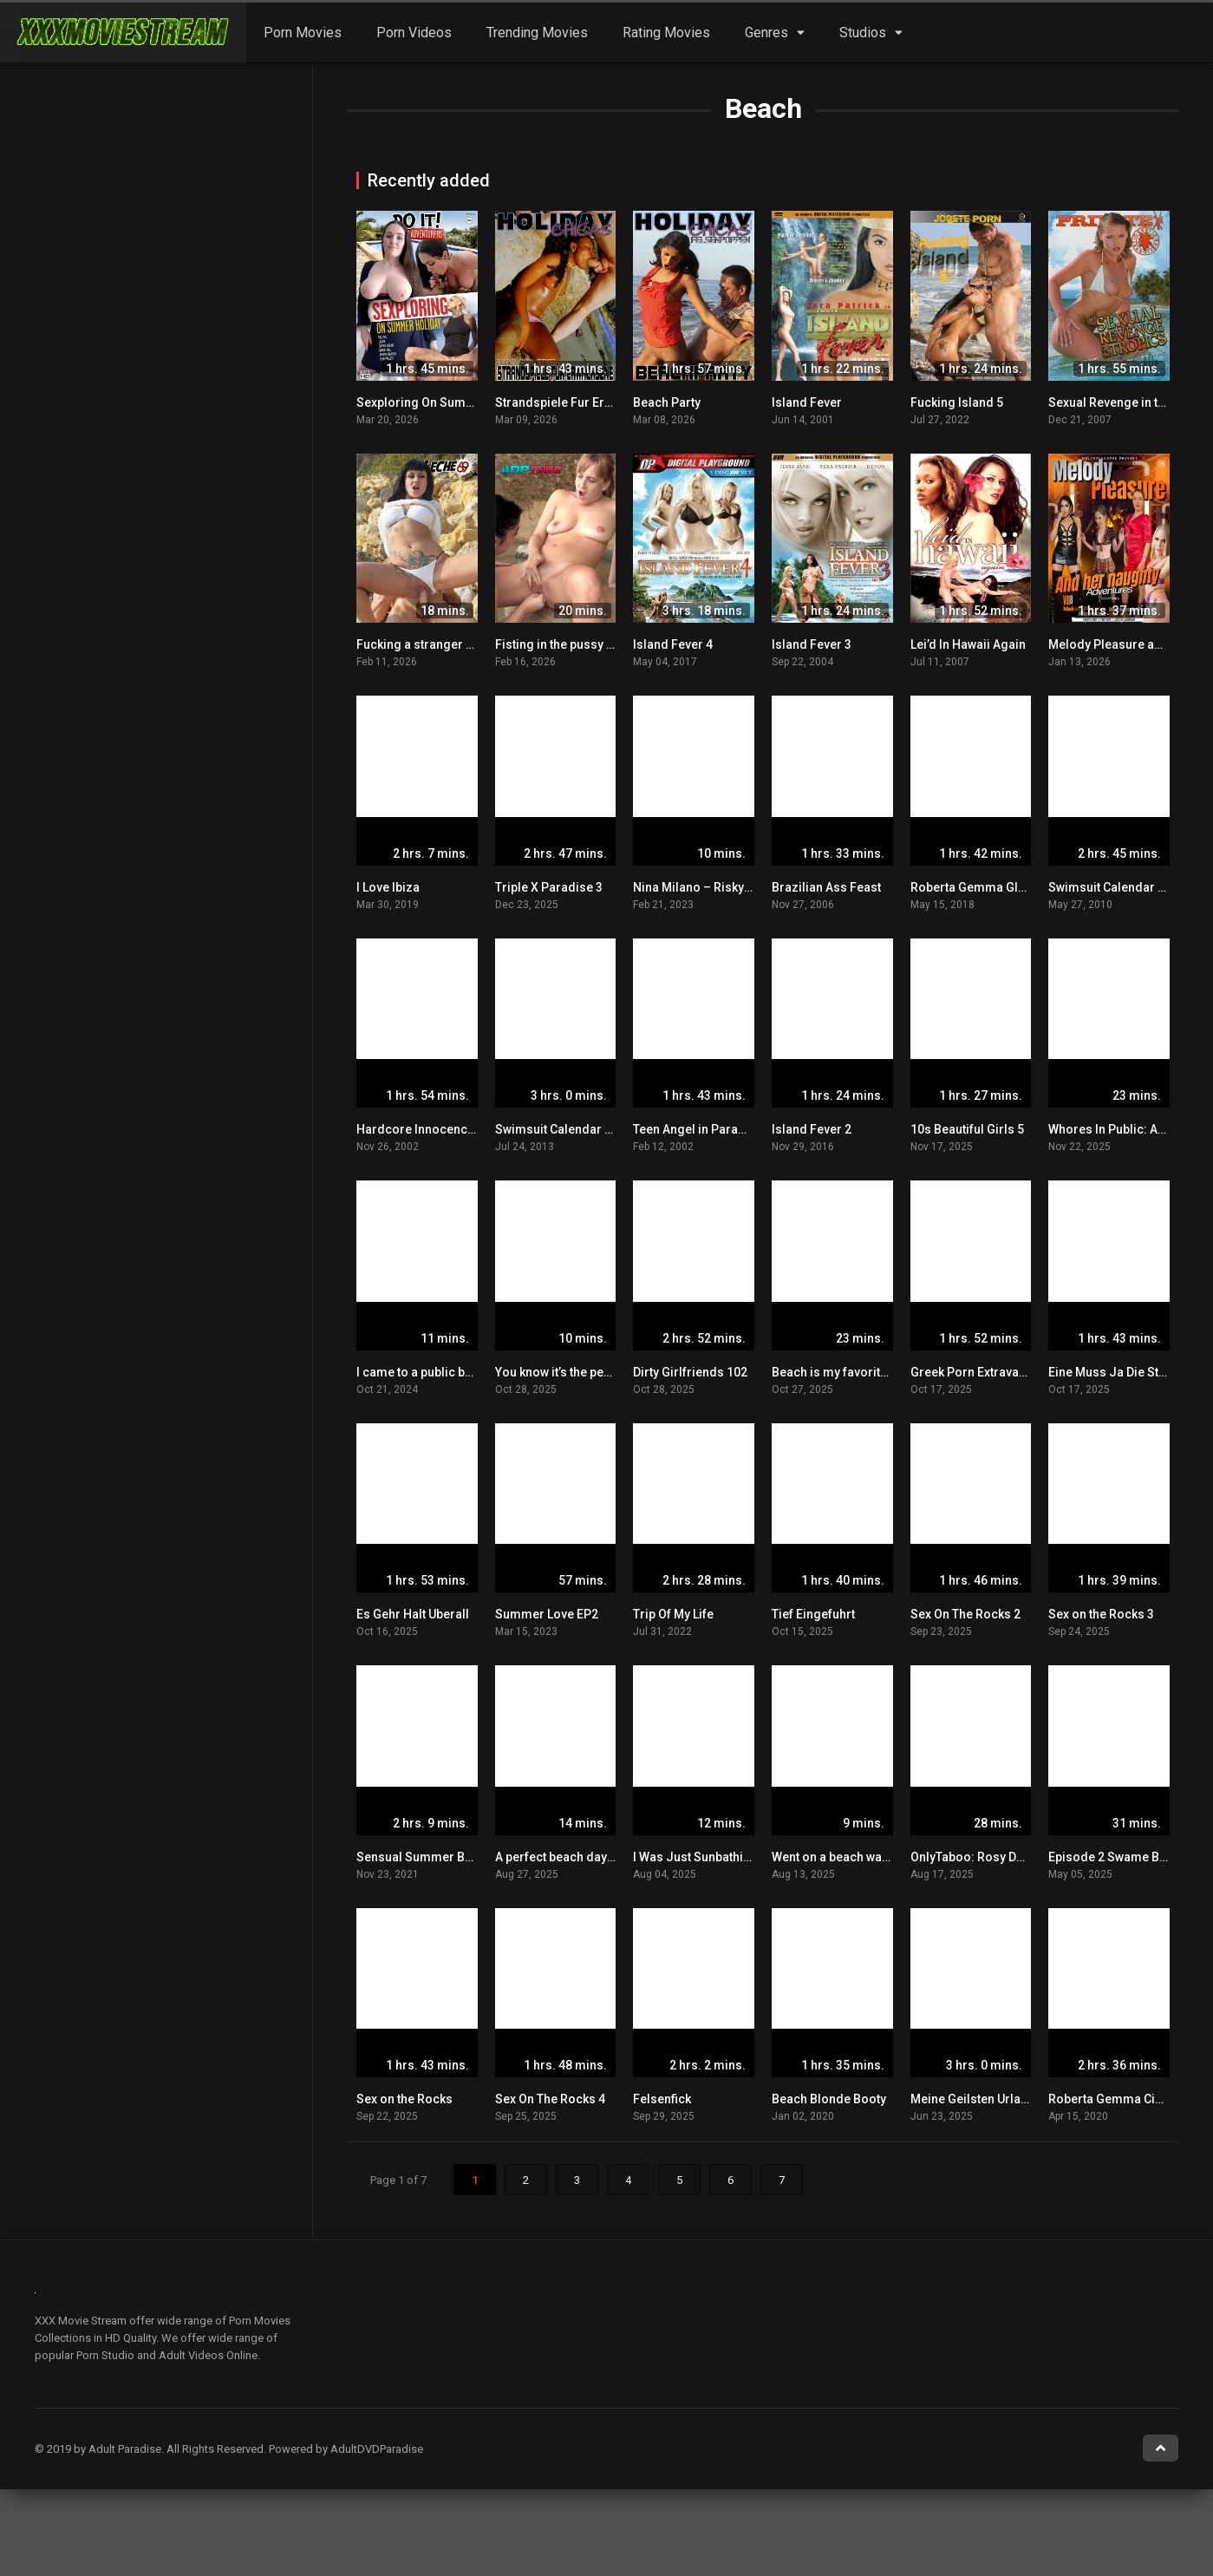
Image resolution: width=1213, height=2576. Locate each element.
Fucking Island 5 (956, 402)
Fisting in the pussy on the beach (586, 644)
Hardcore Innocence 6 (420, 1129)
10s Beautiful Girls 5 (967, 1129)
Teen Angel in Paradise (698, 1129)
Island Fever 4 (673, 644)
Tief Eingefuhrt (813, 1614)
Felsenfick (662, 2099)
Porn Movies (303, 32)
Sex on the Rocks (404, 2099)
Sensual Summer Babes (424, 1857)
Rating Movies (666, 32)
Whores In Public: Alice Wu (1123, 1129)
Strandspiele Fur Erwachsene (578, 402)
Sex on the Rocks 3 (1101, 1614)
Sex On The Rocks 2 (965, 1614)
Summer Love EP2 (546, 1614)
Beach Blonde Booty (829, 2099)
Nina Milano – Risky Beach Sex (719, 887)
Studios (862, 32)
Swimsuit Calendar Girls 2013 (578, 1129)
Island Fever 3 (811, 644)
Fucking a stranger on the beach (447, 644)
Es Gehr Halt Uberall (412, 1614)
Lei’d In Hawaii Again (968, 644)
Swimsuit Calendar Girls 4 (1121, 887)
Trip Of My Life (673, 1614)
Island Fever (807, 402)
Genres (766, 32)
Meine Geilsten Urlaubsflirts (988, 2099)
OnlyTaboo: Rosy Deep (973, 1857)
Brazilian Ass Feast (826, 887)
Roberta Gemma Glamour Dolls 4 (1004, 887)
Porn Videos (414, 32)
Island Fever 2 (811, 1129)
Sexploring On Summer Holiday (446, 402)
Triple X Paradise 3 (549, 887)
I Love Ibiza (388, 887)
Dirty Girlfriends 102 (690, 1372)
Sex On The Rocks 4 (550, 2099)
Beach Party (667, 402)
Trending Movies (537, 32)
